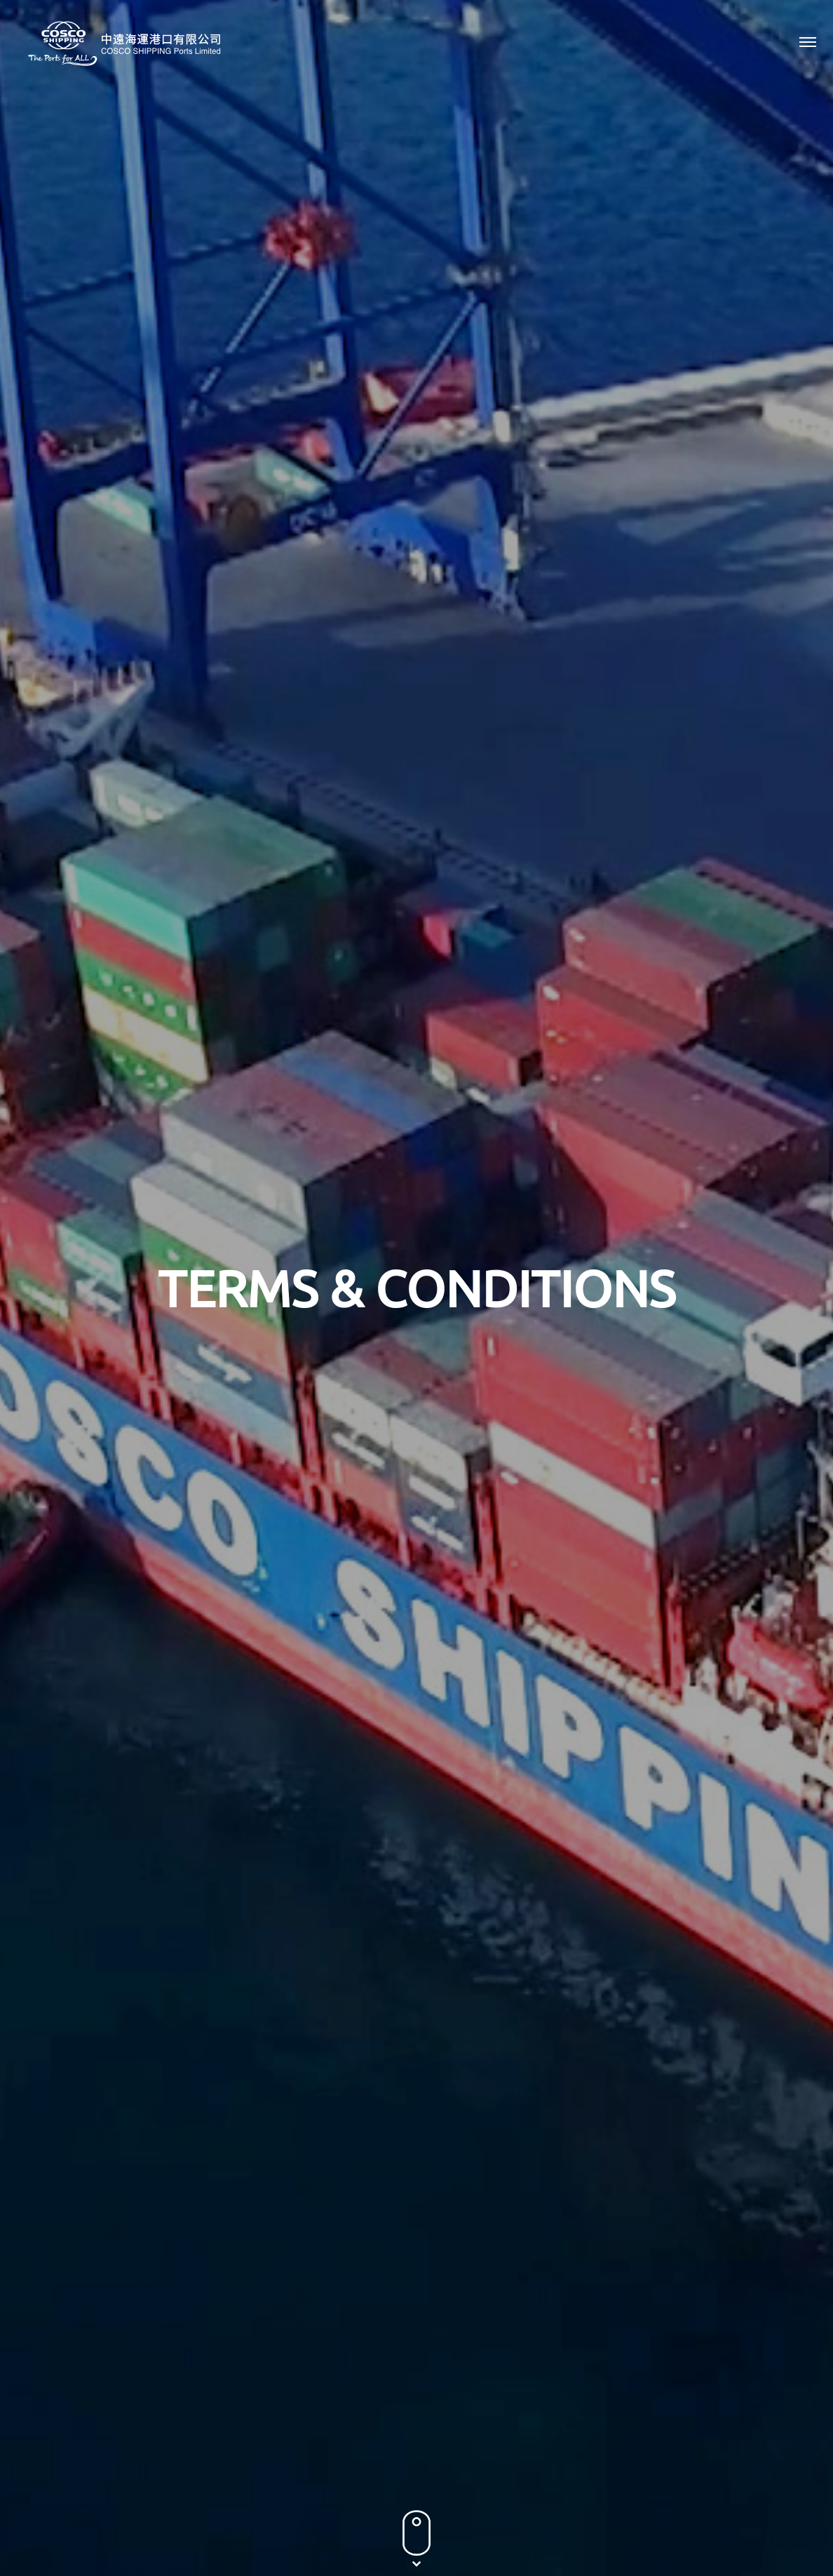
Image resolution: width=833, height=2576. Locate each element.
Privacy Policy (622, 2498)
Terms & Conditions (711, 2498)
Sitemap (787, 2498)
